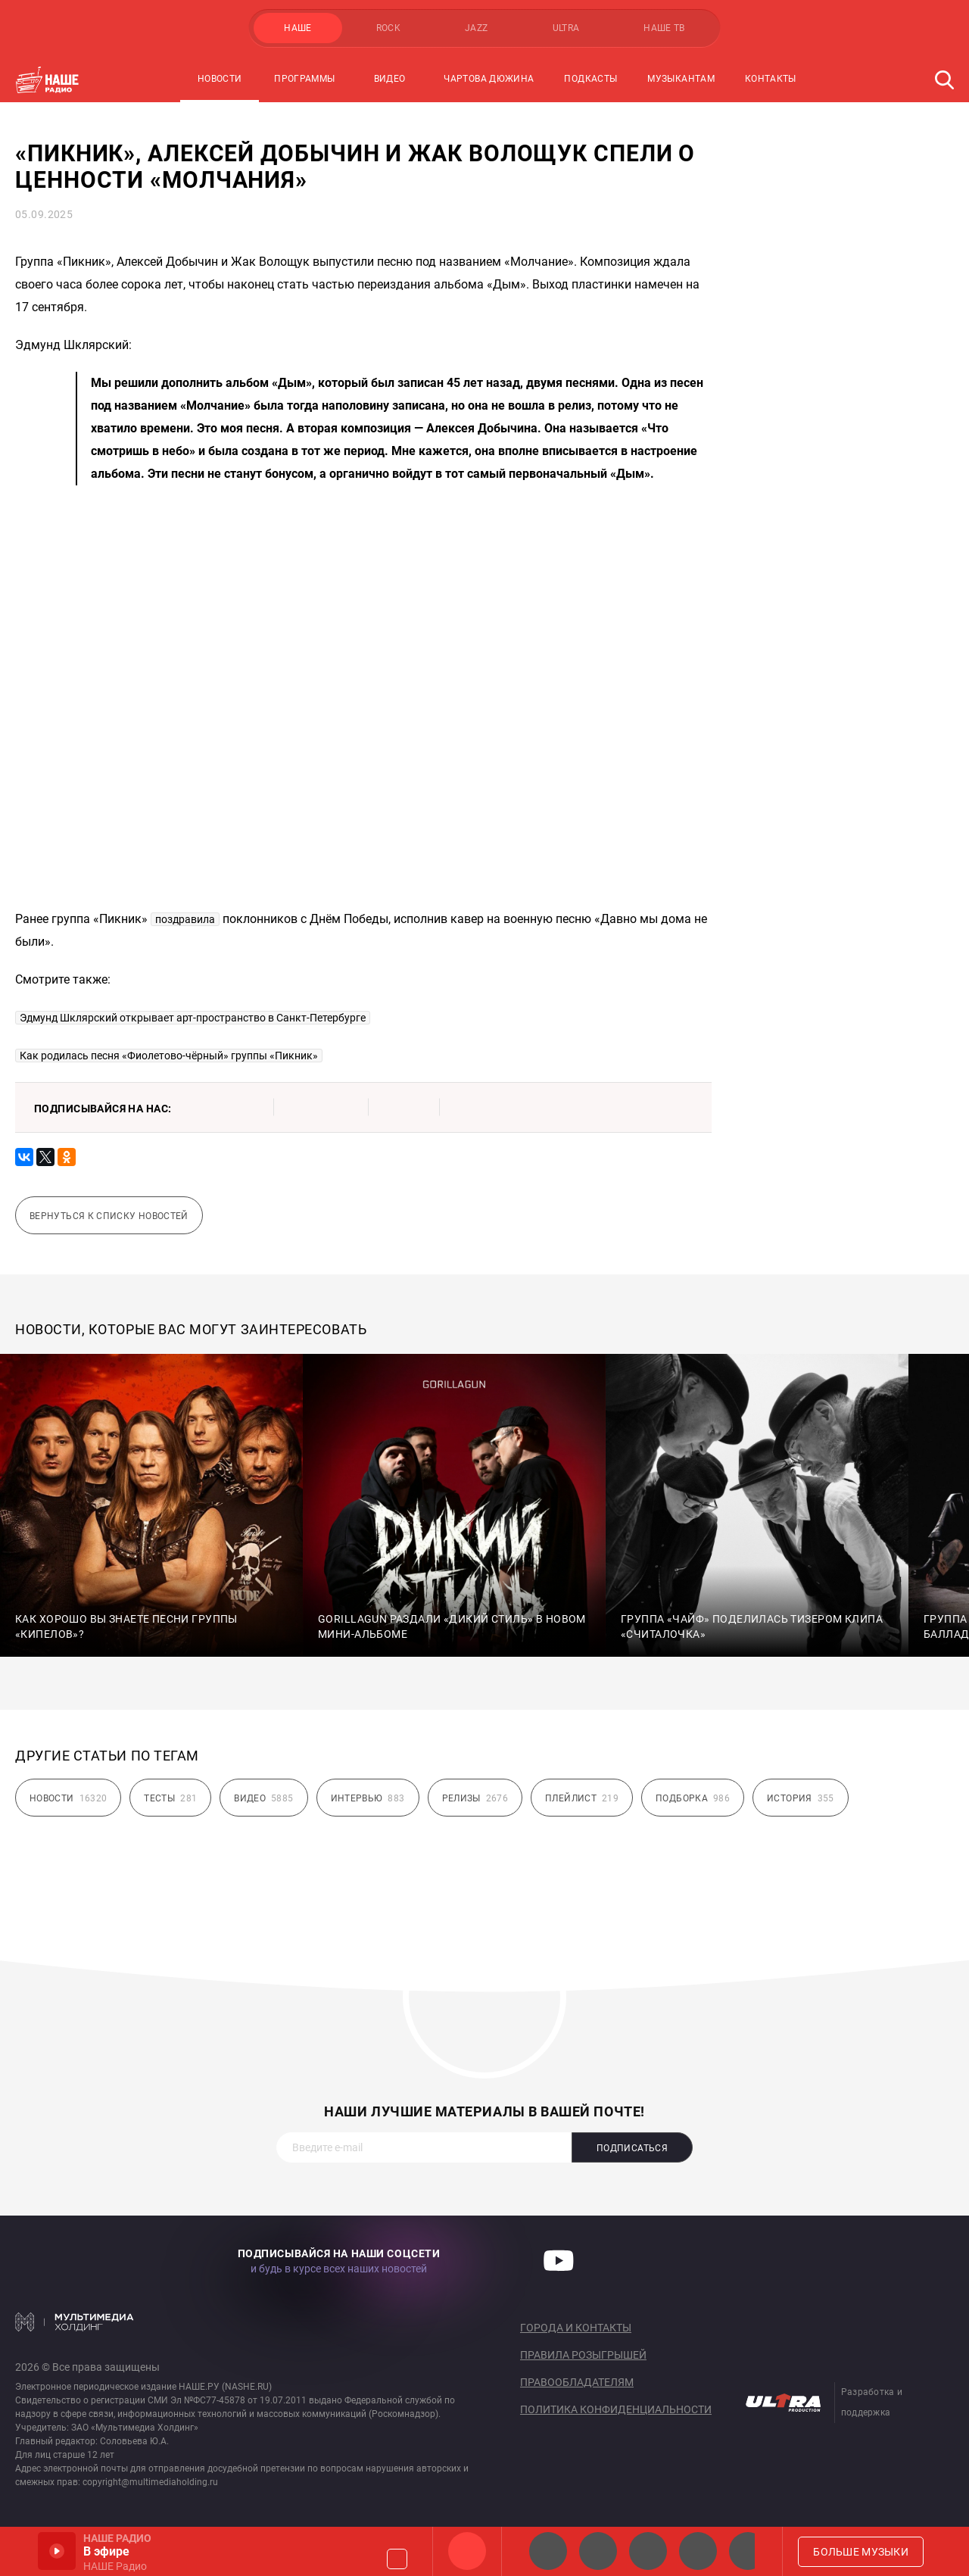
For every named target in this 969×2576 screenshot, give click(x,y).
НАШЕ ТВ (664, 28)
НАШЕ (297, 28)
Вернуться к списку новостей (109, 1216)
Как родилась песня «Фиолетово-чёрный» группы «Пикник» (169, 1055)
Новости (220, 78)
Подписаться (632, 2148)
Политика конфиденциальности (616, 2409)
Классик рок (698, 2551)
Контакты (770, 78)
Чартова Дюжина (489, 78)
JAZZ (476, 28)
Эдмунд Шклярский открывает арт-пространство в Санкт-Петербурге (193, 1018)
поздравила (185, 919)
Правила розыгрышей (583, 2355)
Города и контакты (575, 2328)
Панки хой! (748, 2551)
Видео (390, 78)
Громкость (397, 2558)
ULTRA (566, 28)
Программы (304, 78)
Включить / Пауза (57, 2551)
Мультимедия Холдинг (74, 2321)
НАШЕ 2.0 (548, 2551)
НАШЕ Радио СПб (598, 2551)
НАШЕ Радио (467, 2551)
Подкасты (590, 78)
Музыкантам (681, 78)
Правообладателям (577, 2382)
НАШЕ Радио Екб (648, 2551)
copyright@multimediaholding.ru (150, 2482)
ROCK (388, 28)
